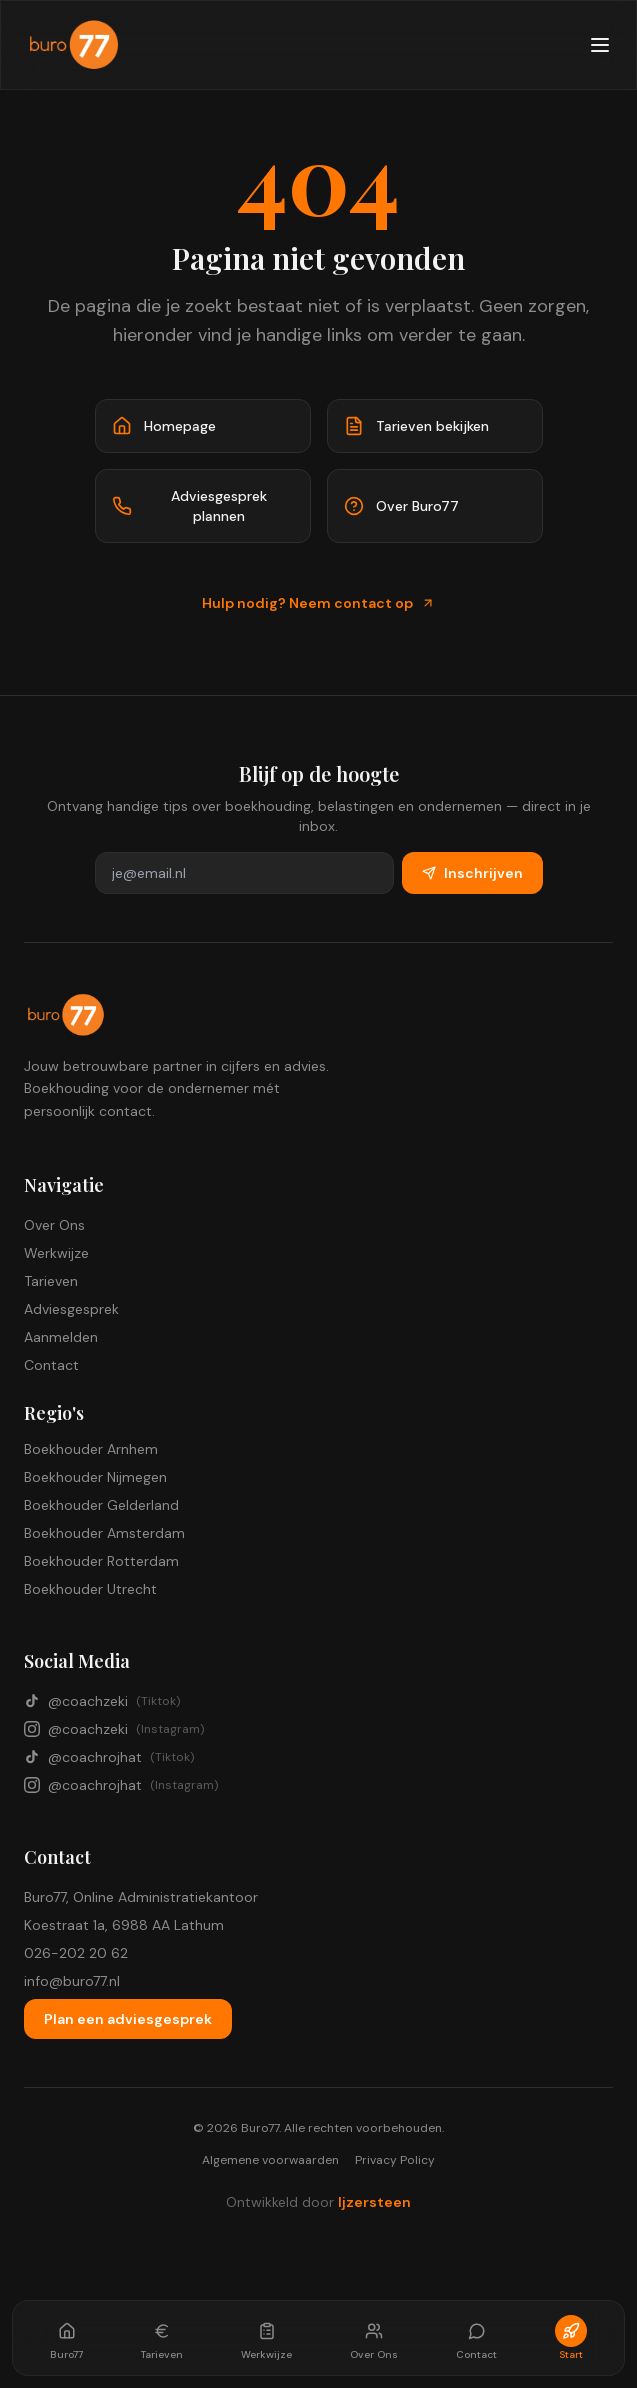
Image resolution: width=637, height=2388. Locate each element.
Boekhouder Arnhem (91, 1449)
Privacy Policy (395, 2160)
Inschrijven (472, 873)
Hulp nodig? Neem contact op (318, 603)
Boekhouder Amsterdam (104, 1533)
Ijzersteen (374, 2202)
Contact (51, 1365)
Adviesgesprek (71, 1309)
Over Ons (54, 1225)
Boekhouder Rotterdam (101, 1561)
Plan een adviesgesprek (128, 2019)
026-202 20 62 (76, 1953)
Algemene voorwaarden (270, 2160)
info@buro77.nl (72, 1981)
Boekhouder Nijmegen (95, 1477)
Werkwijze (56, 1253)
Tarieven (51, 1281)
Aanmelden (61, 1337)
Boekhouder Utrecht (90, 1589)
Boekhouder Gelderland (101, 1505)
